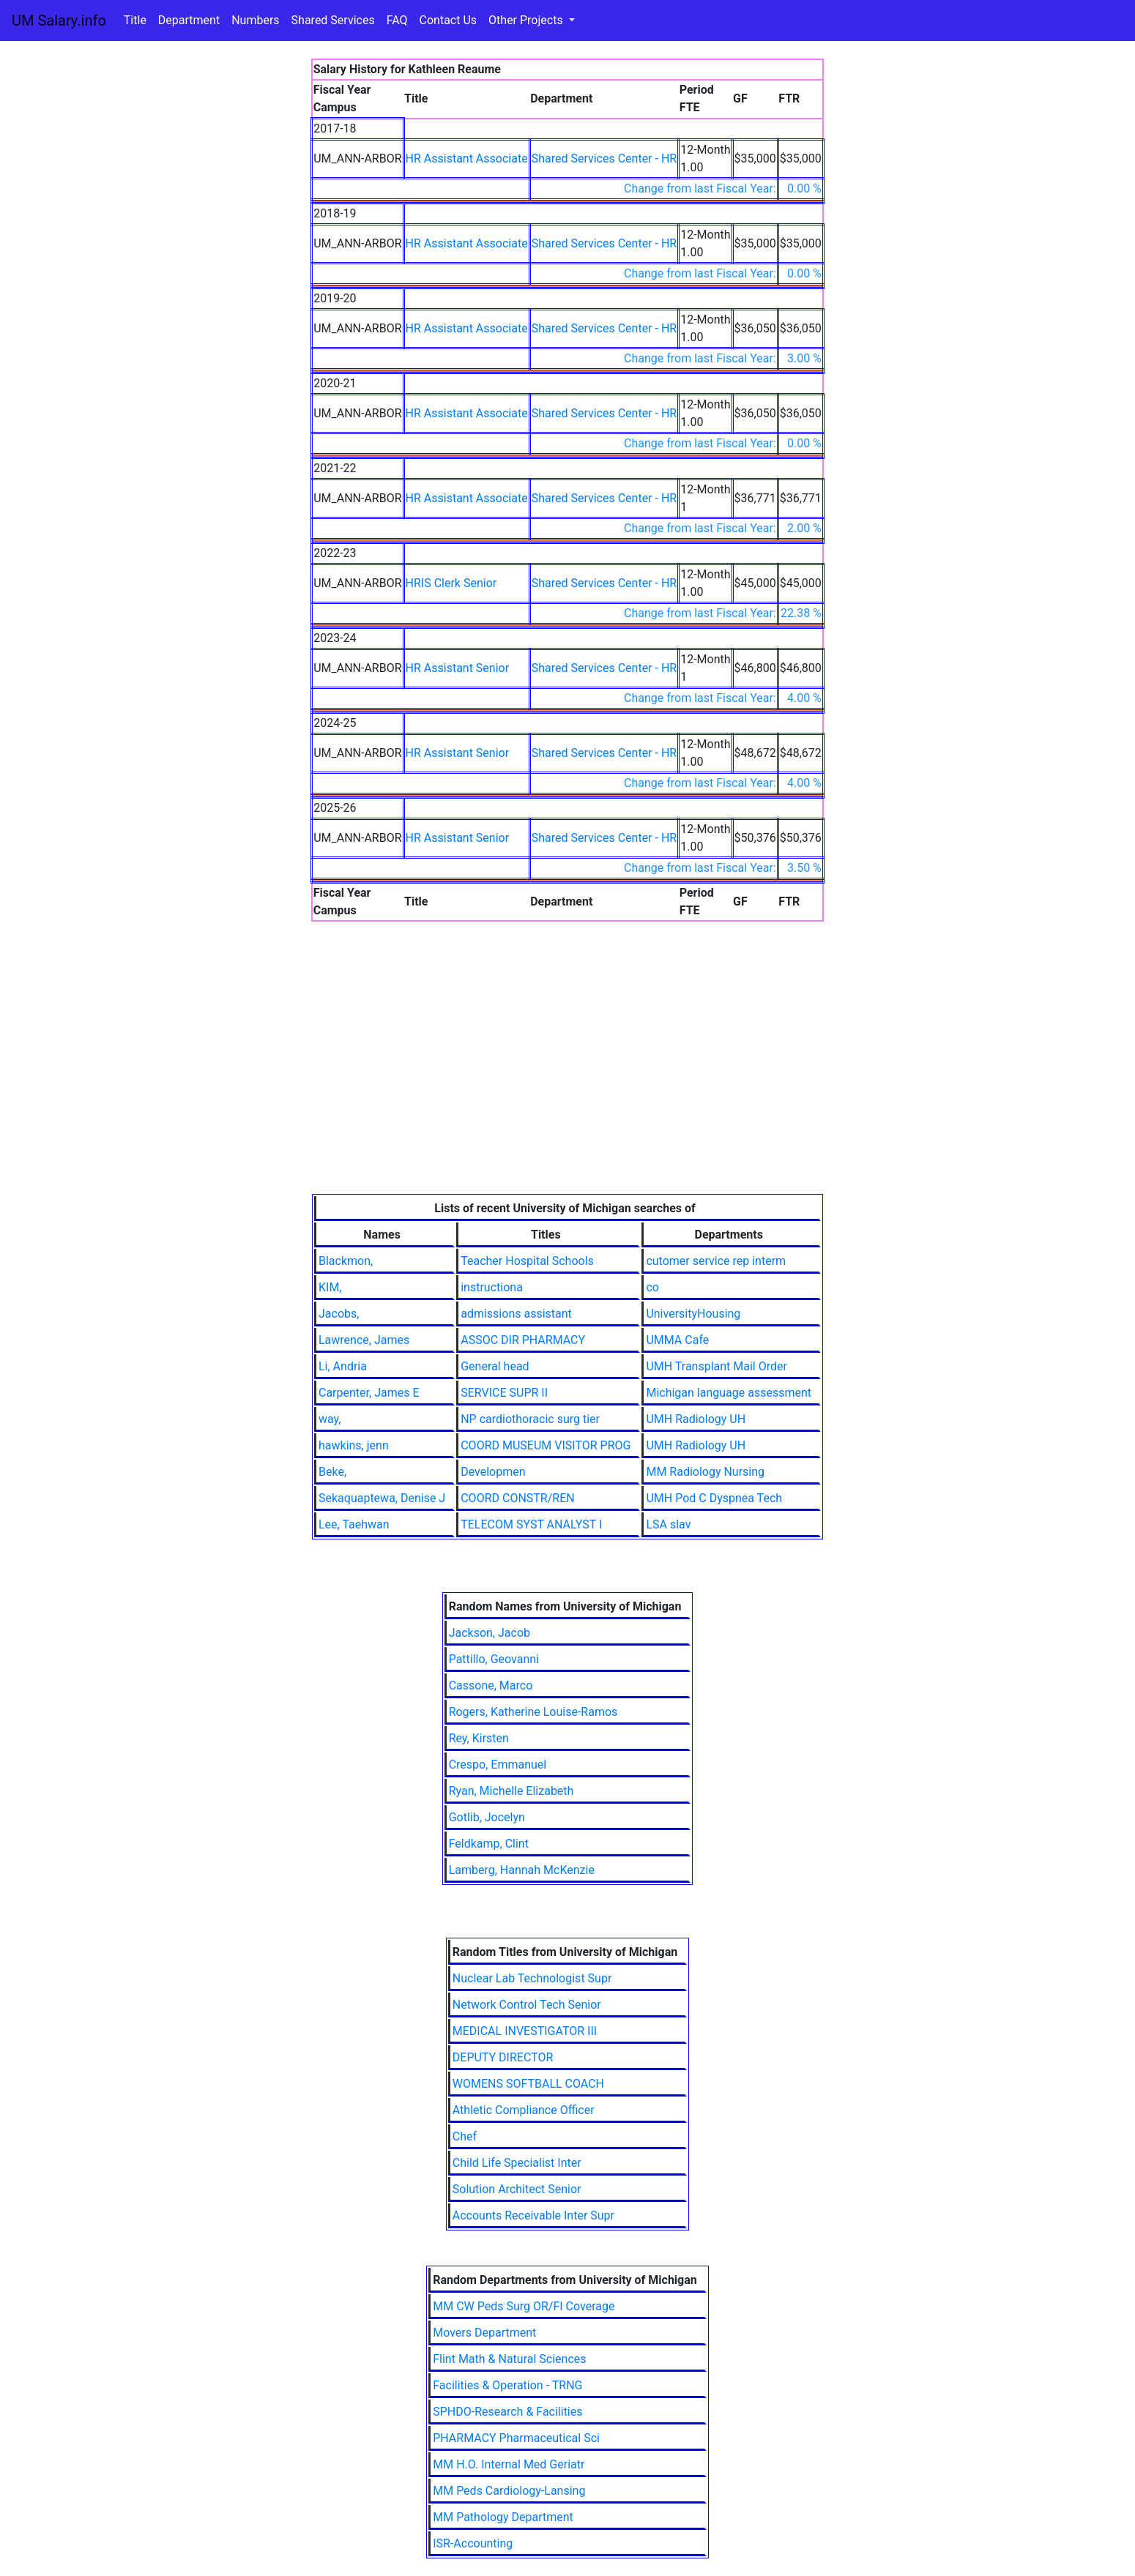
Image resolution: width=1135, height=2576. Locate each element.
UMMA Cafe (677, 1340)
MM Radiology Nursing (705, 1472)
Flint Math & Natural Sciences (509, 2359)
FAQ (397, 20)
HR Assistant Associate (467, 158)
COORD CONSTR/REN (517, 1498)
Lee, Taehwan (354, 1524)
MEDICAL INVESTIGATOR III (525, 2031)
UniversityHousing (693, 1314)
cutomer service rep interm (716, 1261)
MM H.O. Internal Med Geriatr (508, 2464)
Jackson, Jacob (489, 1633)
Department (189, 20)
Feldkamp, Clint (489, 1844)
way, (330, 1419)
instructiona (492, 1287)
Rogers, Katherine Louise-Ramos (533, 1712)
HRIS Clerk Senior (451, 583)
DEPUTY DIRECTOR (503, 2057)
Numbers (255, 20)
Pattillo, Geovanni (494, 1659)
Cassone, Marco (491, 1685)
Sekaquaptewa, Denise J (382, 1498)
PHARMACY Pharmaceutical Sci (516, 2438)
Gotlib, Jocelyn (487, 1817)
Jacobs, (339, 1314)
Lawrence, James (364, 1340)
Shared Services (333, 20)
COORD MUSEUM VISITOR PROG (545, 1445)
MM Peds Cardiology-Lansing (509, 2491)
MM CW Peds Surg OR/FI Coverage (523, 2306)
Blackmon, (346, 1261)
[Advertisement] (567, 1084)
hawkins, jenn (354, 1445)
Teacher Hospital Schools (527, 1261)
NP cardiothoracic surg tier (530, 1419)
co (652, 1287)
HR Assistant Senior (458, 668)
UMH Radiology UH (695, 1419)
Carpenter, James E (369, 1393)
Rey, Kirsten (479, 1738)
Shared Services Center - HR (604, 158)
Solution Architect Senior (517, 2189)
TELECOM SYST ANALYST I (531, 1524)
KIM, (330, 1287)
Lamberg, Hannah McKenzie (522, 1870)
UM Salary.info (59, 20)
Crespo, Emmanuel (498, 1765)
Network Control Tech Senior (527, 2005)
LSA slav (668, 1524)
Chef (465, 2136)
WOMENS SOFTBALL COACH (528, 2084)
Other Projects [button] (527, 20)
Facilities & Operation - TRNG (507, 2385)
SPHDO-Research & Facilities (507, 2412)
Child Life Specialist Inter (517, 2163)
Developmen (493, 1472)
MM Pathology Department (503, 2517)
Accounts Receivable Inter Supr (533, 2215)
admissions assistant (516, 1314)
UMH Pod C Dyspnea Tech (714, 1498)
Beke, (332, 1472)
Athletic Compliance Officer (524, 2110)
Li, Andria (343, 1366)
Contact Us (448, 20)
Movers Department (484, 2333)
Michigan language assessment (728, 1393)
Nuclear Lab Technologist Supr (532, 1978)
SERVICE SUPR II (504, 1393)
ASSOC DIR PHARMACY (523, 1340)
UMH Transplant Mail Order (716, 1366)
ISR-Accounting (473, 2543)
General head (495, 1366)
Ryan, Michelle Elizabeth (511, 1791)
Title (135, 20)
